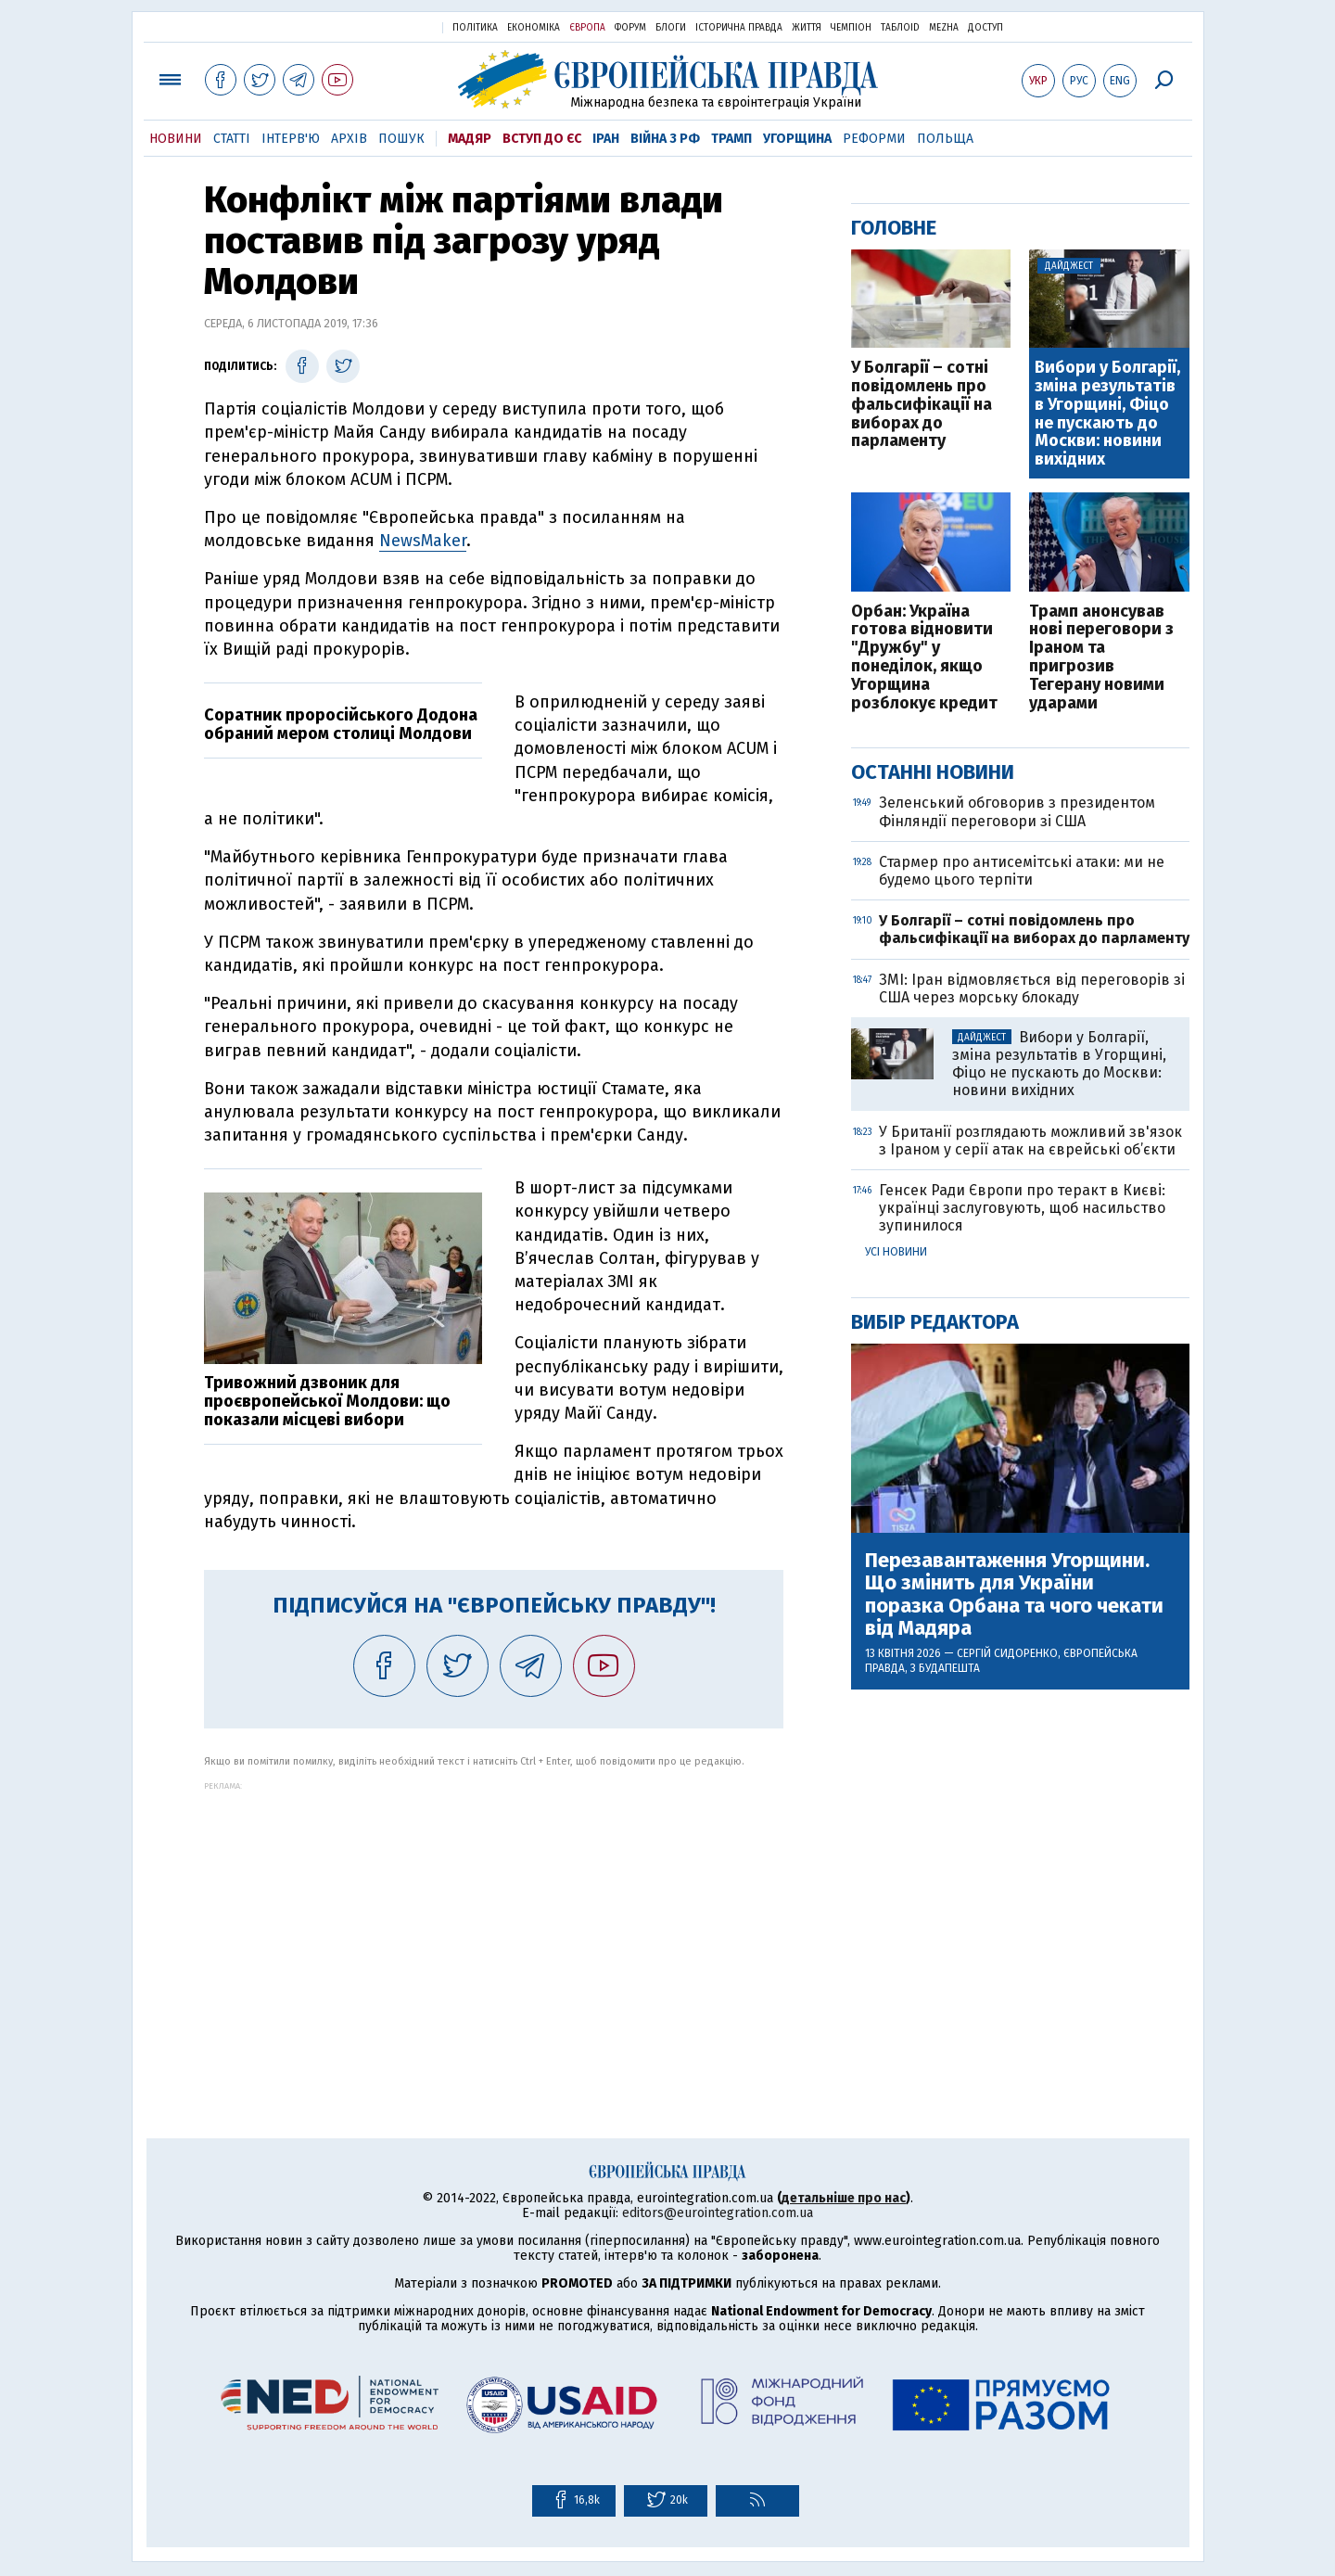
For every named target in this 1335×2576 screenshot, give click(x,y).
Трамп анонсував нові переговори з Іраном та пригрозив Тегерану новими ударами (1101, 658)
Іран (605, 139)
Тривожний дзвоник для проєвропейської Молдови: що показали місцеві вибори (327, 1401)
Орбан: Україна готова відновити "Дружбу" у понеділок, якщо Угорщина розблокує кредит (924, 658)
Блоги (670, 27)
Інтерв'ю (290, 139)
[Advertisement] (493, 1920)
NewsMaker (422, 540)
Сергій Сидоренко (1007, 1653)
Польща (945, 139)
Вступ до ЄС (541, 139)
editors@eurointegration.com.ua (717, 2213)
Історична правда (738, 27)
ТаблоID (900, 27)
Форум (630, 27)
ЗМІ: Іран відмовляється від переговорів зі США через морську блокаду (1032, 988)
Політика (475, 27)
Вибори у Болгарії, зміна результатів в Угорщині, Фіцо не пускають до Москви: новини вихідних (1107, 414)
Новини (175, 139)
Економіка (533, 27)
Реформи (874, 139)
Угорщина (797, 139)
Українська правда (383, 26)
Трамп (731, 139)
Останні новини (932, 771)
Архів (349, 139)
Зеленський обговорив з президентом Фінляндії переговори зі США (1017, 811)
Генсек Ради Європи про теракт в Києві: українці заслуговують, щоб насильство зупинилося (1022, 1207)
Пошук (401, 139)
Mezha (944, 27)
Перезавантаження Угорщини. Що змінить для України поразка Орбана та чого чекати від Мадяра (1014, 1594)
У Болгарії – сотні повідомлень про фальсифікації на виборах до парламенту (921, 405)
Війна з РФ (665, 139)
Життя (806, 27)
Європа (587, 27)
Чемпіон (851, 27)
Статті (231, 139)
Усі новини (896, 1251)
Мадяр (469, 139)
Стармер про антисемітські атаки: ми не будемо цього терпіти (1021, 870)
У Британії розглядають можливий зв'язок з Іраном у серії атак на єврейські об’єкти (1030, 1140)
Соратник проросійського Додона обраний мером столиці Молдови (340, 724)
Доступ (985, 27)
